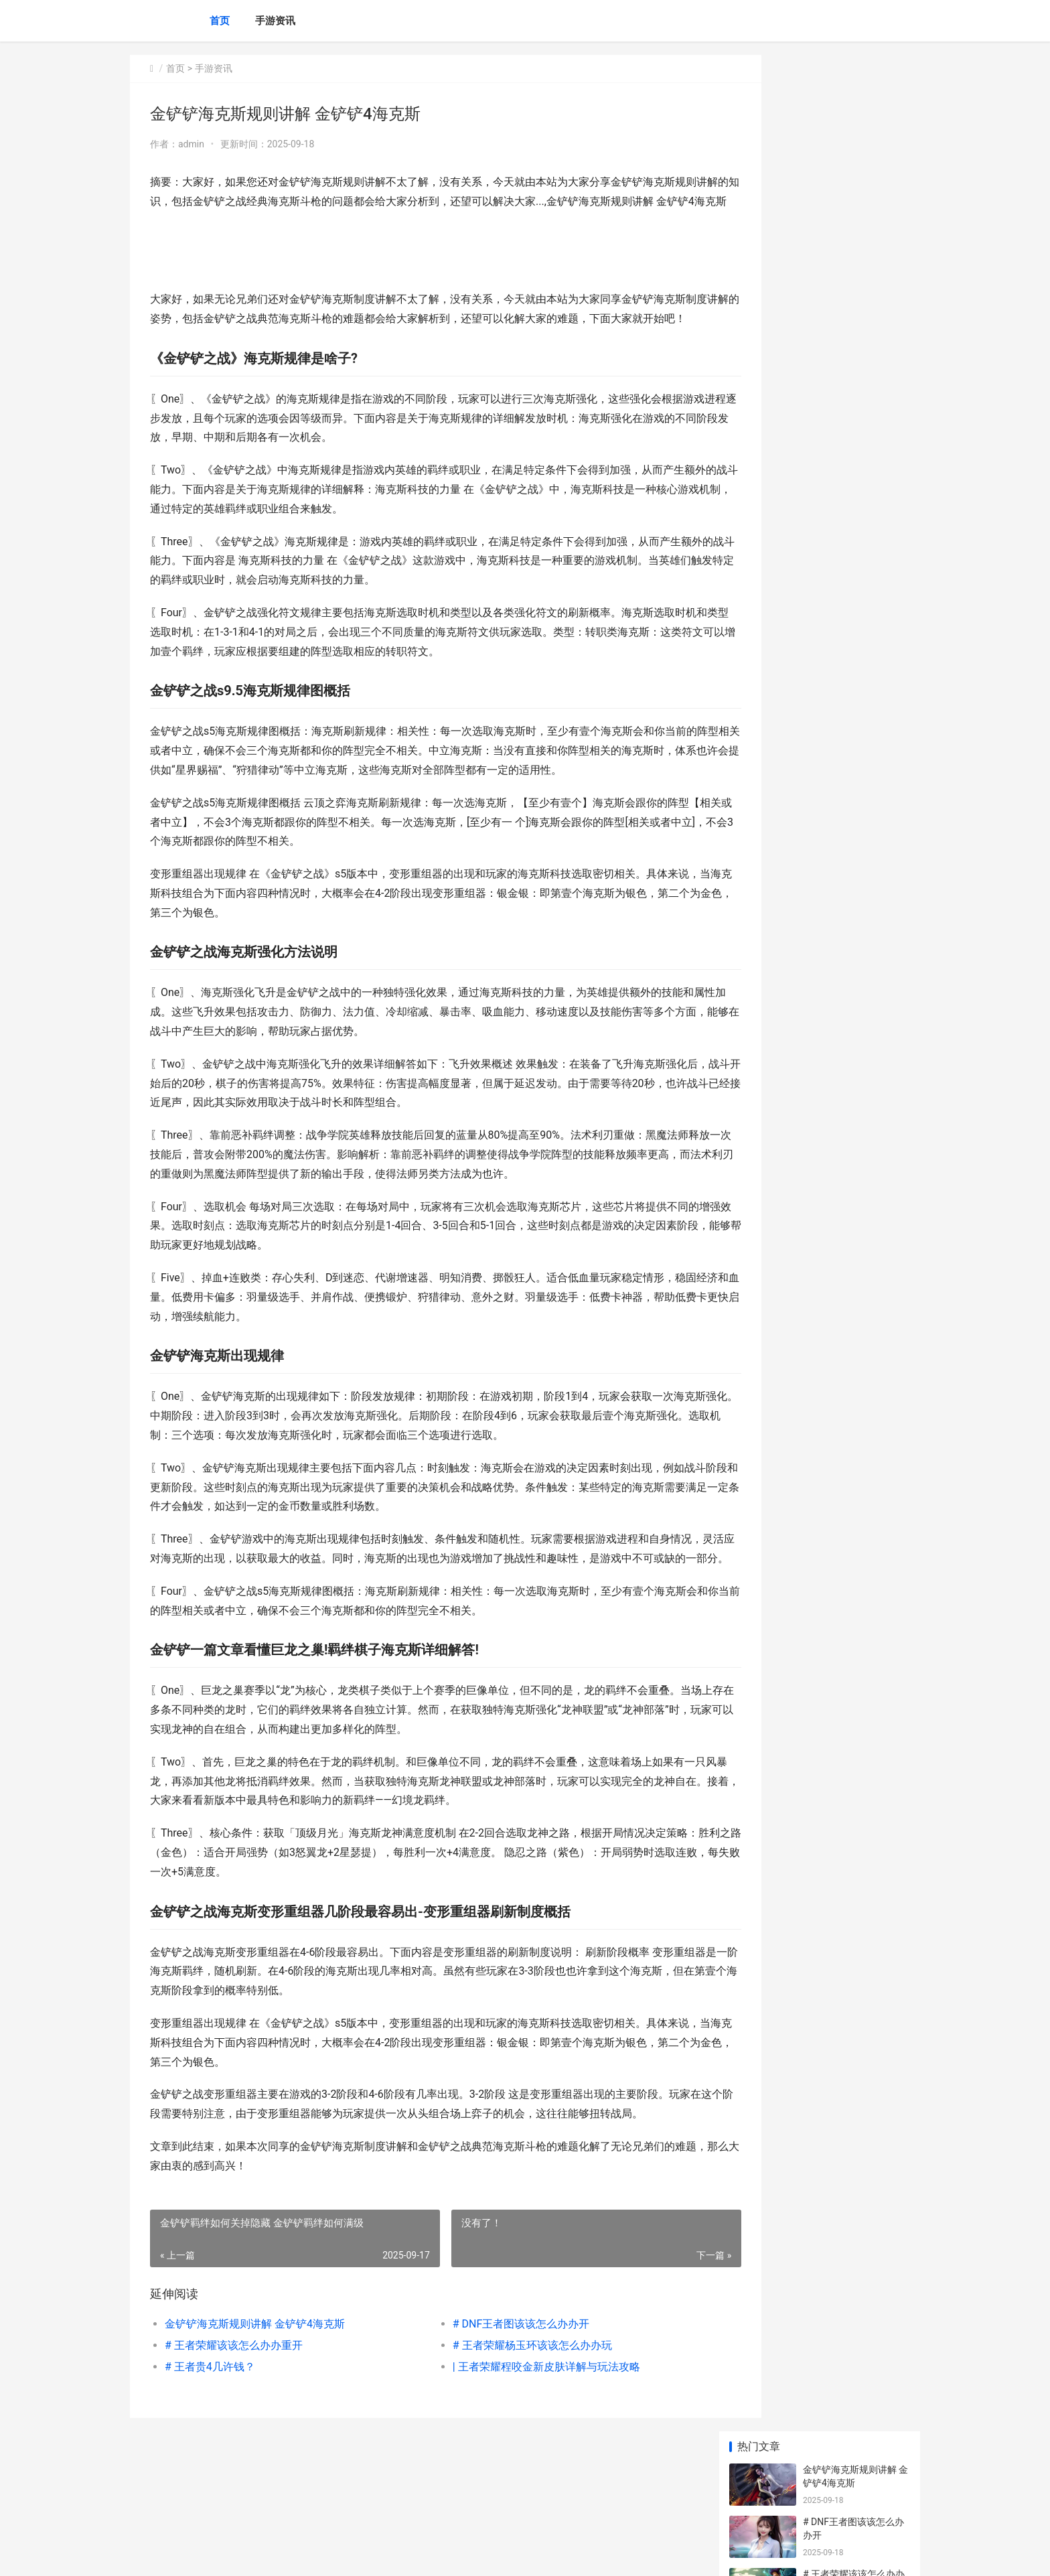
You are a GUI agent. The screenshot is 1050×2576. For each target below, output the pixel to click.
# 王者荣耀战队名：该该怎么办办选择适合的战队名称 (854, 674)
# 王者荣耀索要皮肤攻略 (854, 452)
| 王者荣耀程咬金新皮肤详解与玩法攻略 (518, 2444)
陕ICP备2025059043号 (312, 2554)
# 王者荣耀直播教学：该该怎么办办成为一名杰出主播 (854, 413)
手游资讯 (275, 21)
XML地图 (372, 2554)
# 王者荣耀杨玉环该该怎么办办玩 (504, 2423)
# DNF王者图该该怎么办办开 (493, 2401)
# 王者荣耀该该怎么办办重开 (234, 2423)
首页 (220, 21)
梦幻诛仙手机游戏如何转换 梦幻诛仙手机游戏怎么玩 (855, 980)
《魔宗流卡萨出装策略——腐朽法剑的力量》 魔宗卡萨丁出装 (853, 824)
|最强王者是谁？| (838, 504)
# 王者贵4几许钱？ (210, 2444)
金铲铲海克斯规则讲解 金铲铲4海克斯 (255, 2401)
